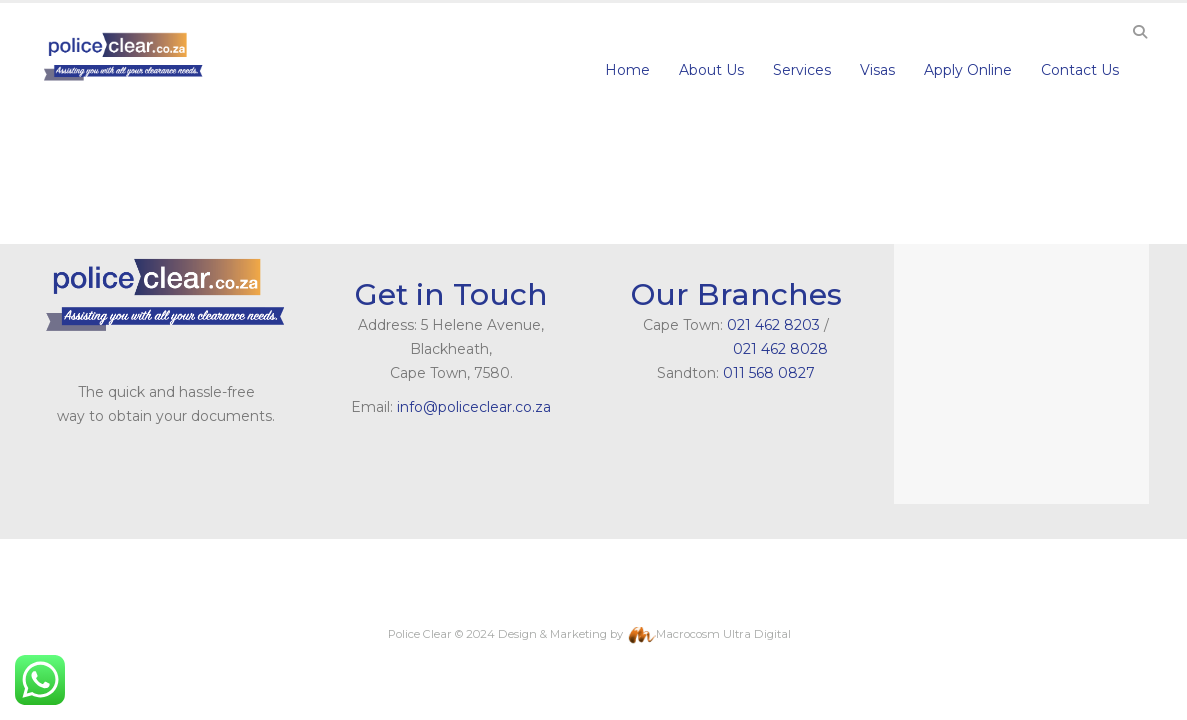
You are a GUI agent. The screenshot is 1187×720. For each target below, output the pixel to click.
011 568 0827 (769, 373)
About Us (711, 70)
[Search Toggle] (1140, 32)
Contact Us (1080, 70)
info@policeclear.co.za (474, 407)
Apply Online (968, 70)
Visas (877, 70)
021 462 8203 (773, 325)
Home (627, 70)
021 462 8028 (736, 349)
